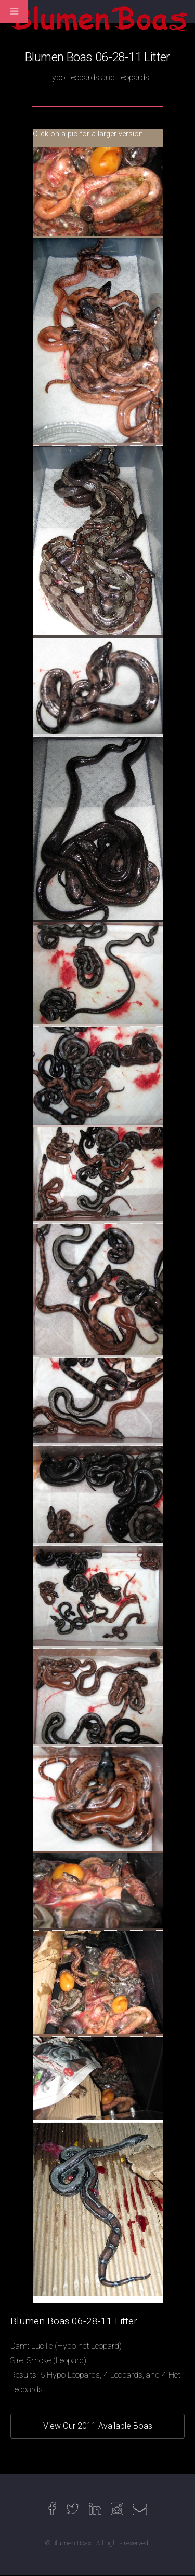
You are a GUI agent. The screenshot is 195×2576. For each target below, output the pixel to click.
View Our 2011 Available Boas (97, 2426)
